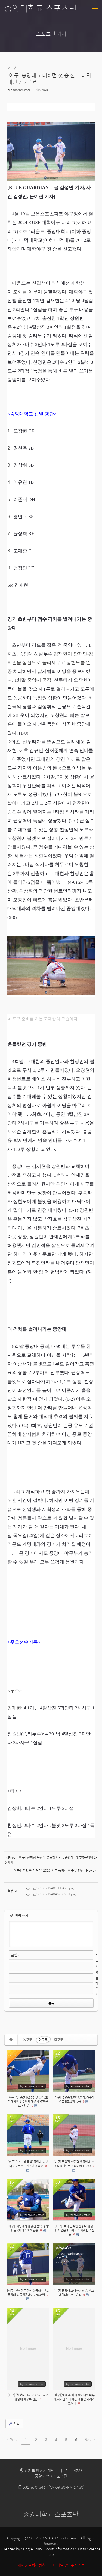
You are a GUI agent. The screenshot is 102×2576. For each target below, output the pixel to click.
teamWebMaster (19, 90)
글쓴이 (16, 1955)
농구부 (27, 2039)
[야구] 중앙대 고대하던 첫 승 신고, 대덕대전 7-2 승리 (49, 78)
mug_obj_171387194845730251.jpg (48, 1893)
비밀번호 (97, 1963)
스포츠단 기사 (51, 33)
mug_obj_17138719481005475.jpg (47, 1887)
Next (90, 2440)
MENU (95, 8)
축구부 (58, 2039)
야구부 (43, 2039)
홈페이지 (97, 1985)
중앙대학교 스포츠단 (40, 8)
